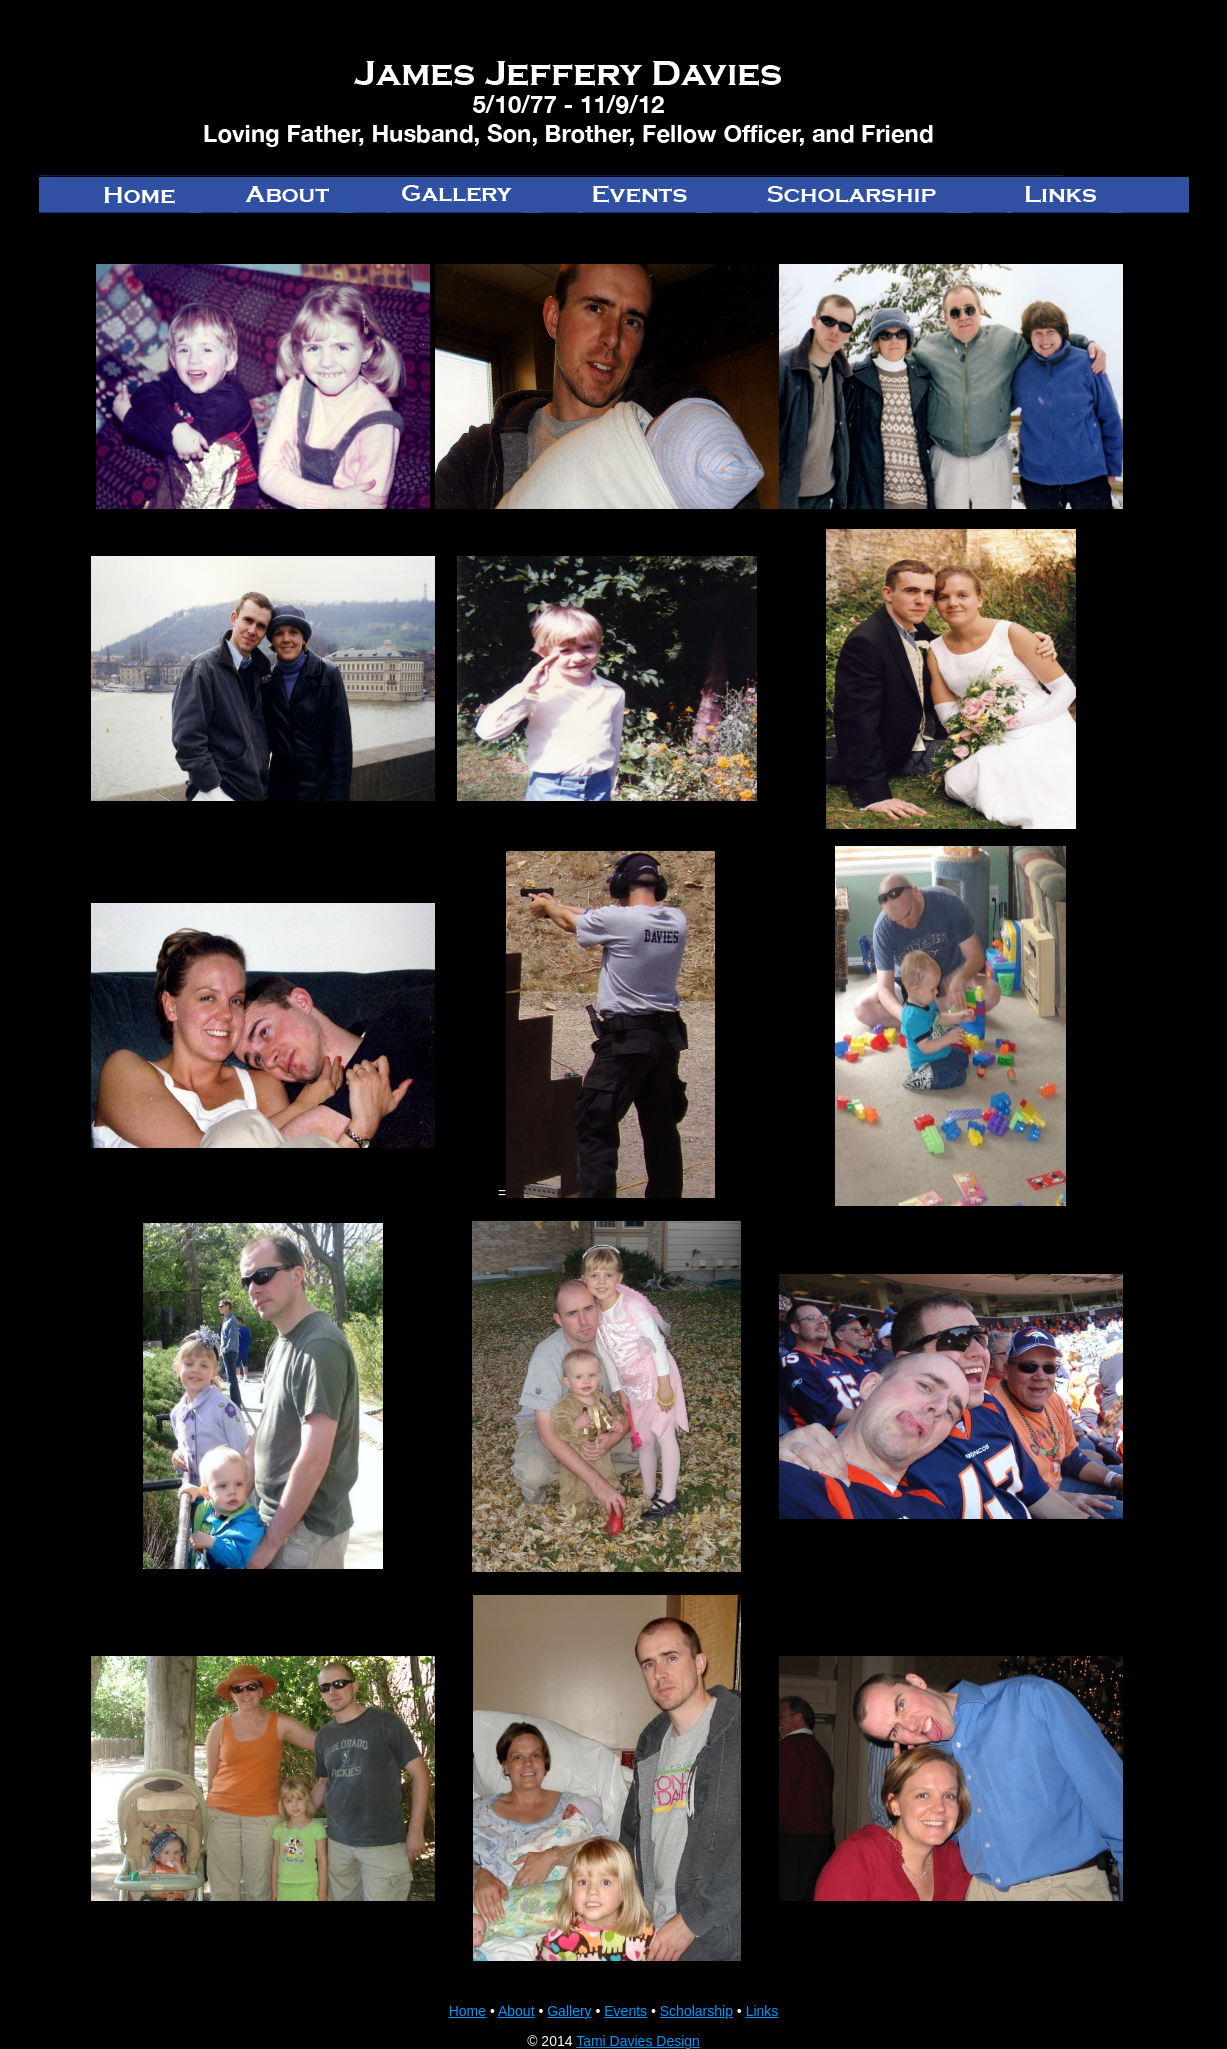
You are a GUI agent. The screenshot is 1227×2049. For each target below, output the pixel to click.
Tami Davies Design (638, 2041)
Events (625, 2011)
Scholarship (696, 2011)
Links (762, 2011)
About (516, 2011)
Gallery (569, 2011)
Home (467, 2011)
